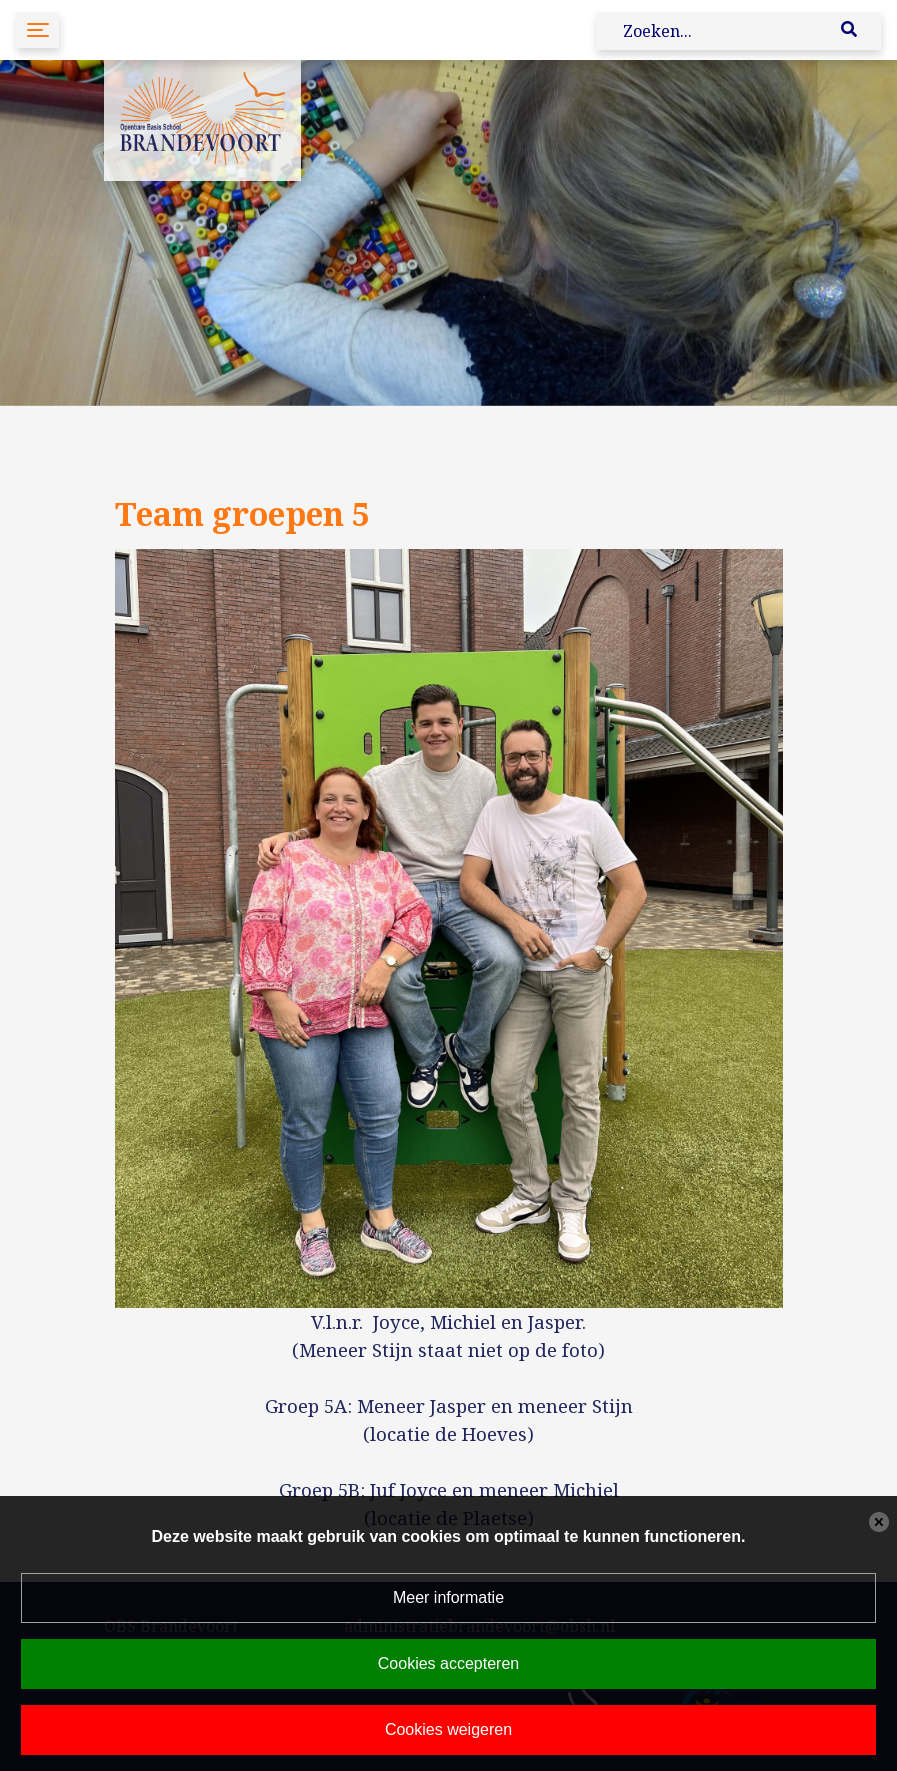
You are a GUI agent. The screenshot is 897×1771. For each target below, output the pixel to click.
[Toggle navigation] (37, 29)
